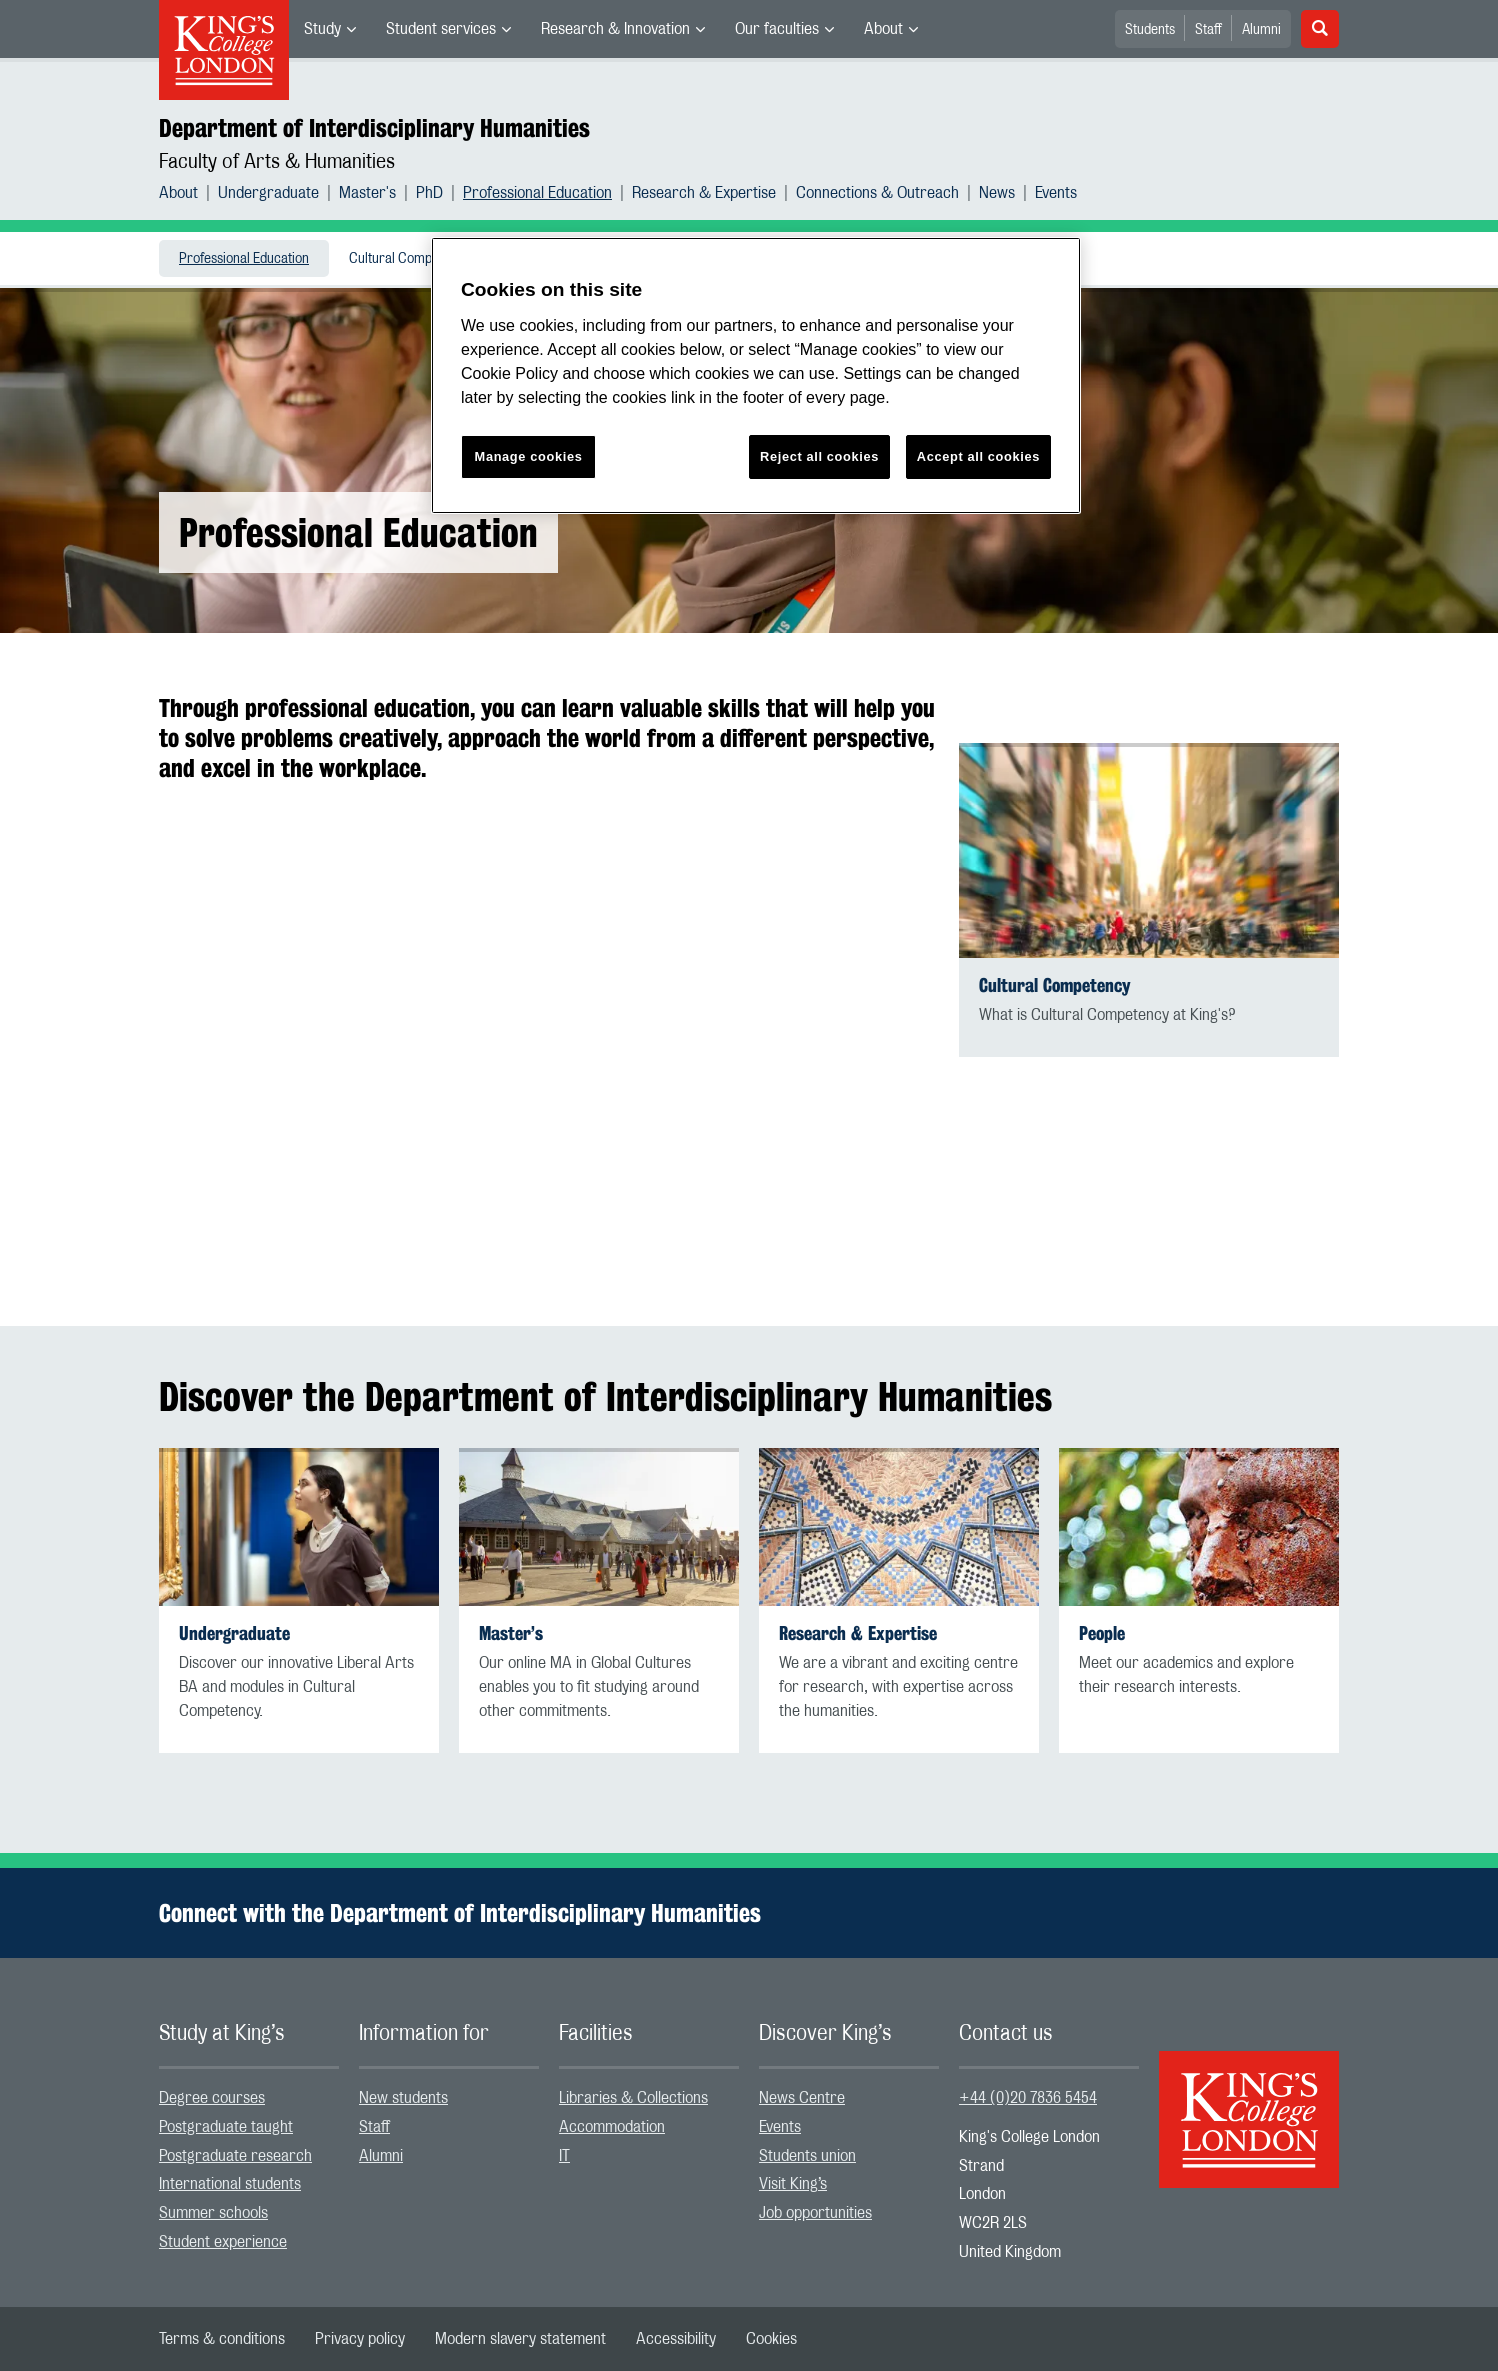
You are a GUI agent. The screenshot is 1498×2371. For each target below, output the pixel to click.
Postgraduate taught (226, 2127)
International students (230, 2184)
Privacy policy (360, 2339)
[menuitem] (330, 29)
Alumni (1261, 30)
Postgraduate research (235, 2156)
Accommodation (612, 2127)
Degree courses (212, 2098)
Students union (807, 2156)
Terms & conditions (222, 2339)
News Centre (802, 2098)
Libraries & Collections (633, 2098)
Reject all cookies (819, 456)
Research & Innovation (615, 29)
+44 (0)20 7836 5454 (1028, 2098)
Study (322, 29)
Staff (1208, 30)
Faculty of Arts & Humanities (277, 162)
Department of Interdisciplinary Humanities (374, 128)
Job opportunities (815, 2213)
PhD (429, 193)
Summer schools (213, 2213)
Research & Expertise (704, 193)
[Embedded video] (549, 1022)
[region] (756, 375)
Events (1056, 193)
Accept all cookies (978, 456)
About (883, 29)
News (997, 193)
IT (564, 2156)
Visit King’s (793, 2184)
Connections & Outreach (877, 193)
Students (1150, 30)
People (1102, 1633)
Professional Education (537, 193)
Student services (441, 29)
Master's (367, 193)
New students (403, 2098)
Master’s (511, 1633)
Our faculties (777, 29)
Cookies (771, 2339)
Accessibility (676, 2339)
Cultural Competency (409, 259)
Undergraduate (268, 193)
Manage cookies (529, 456)
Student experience (223, 2242)
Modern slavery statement (520, 2339)
